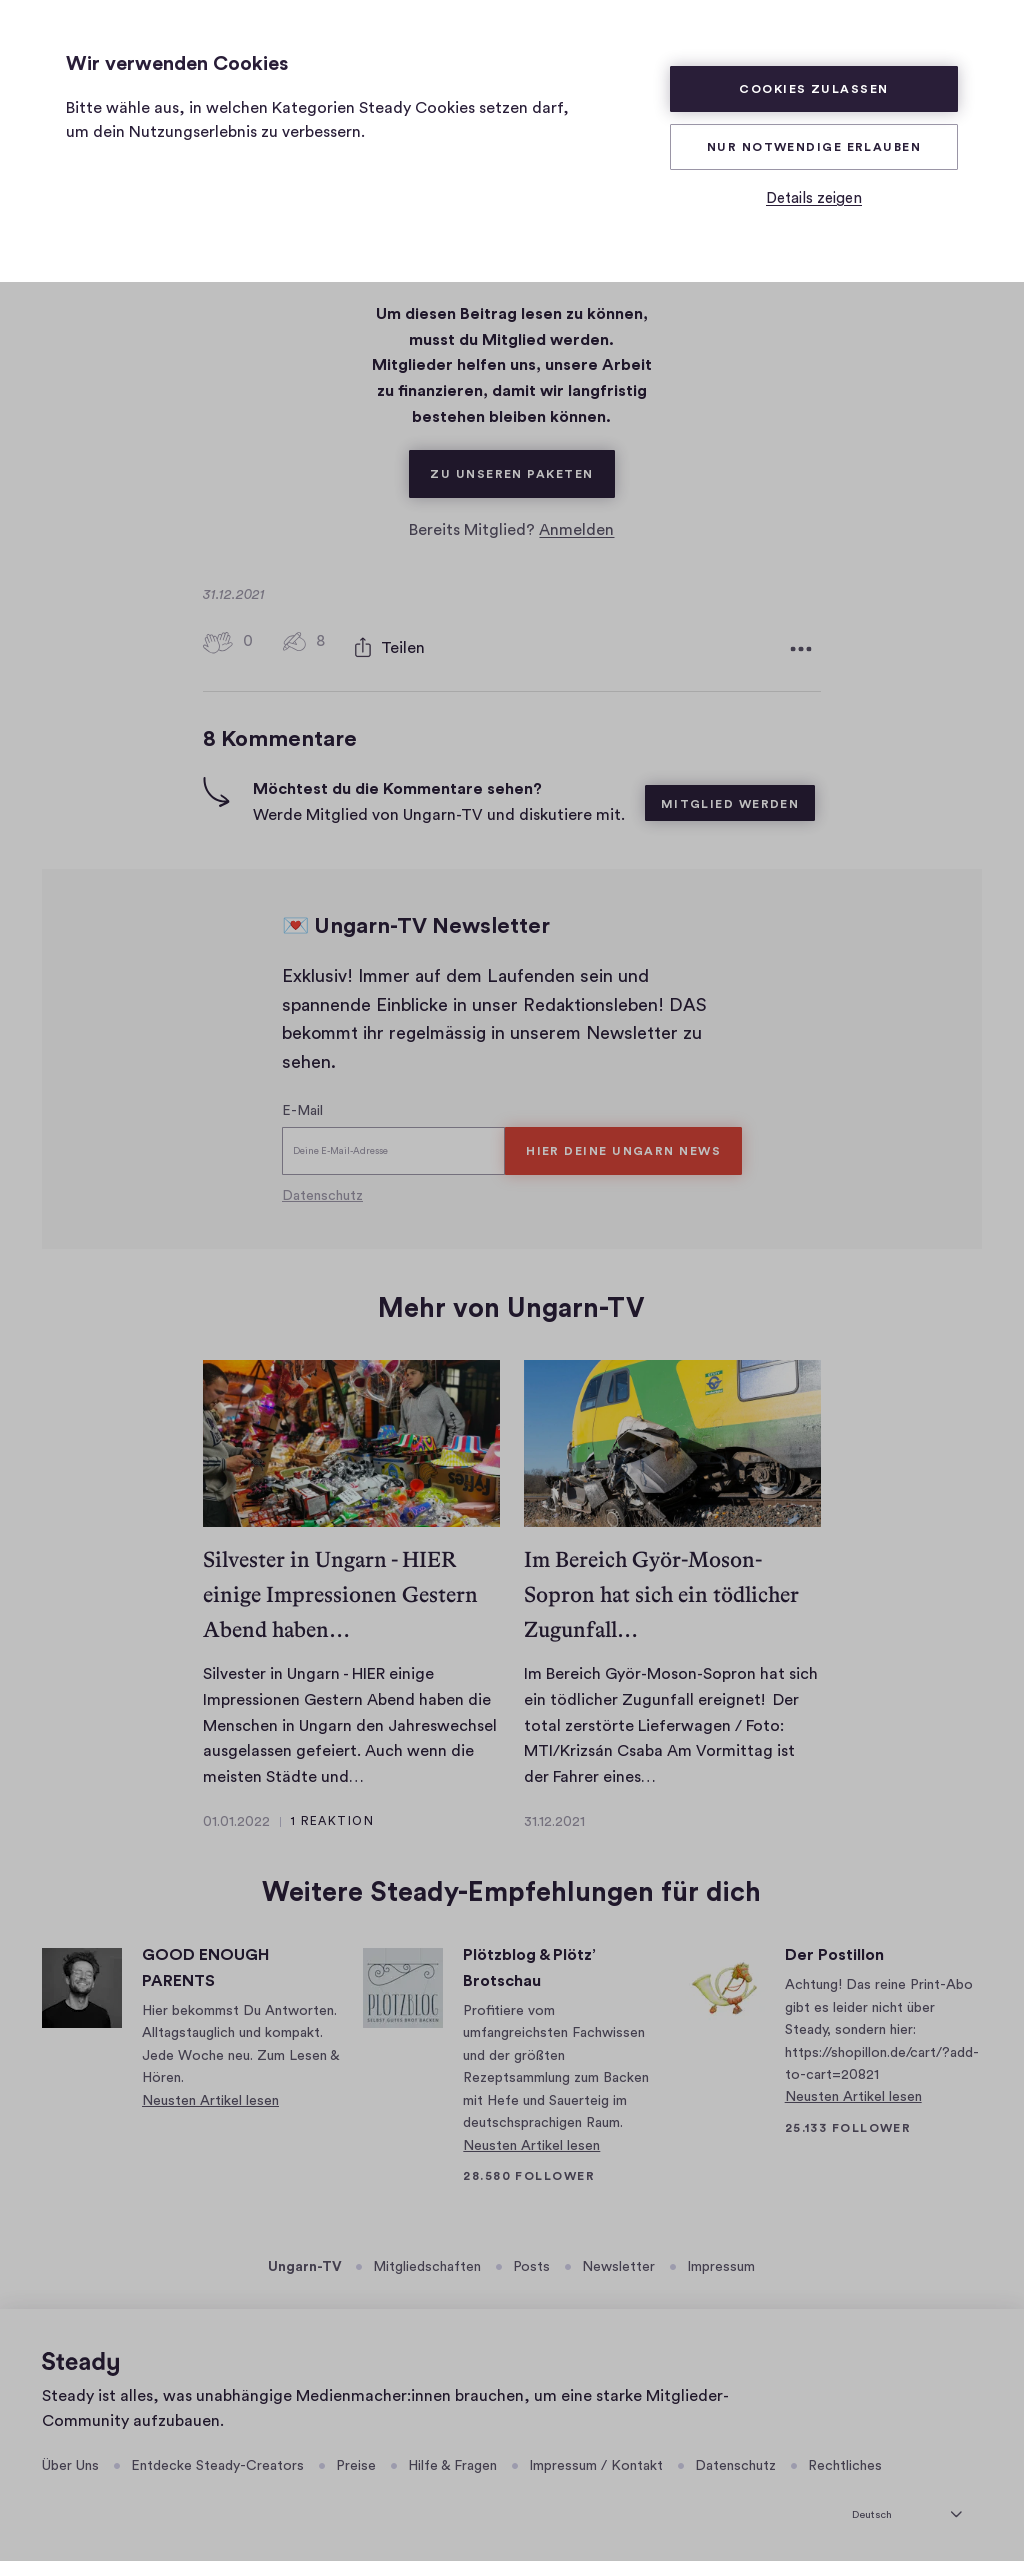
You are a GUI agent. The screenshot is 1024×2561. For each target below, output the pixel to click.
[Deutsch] (907, 2507)
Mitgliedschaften (427, 2262)
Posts (531, 2262)
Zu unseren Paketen (522, 465)
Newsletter (618, 2262)
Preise (356, 2461)
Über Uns (70, 2461)
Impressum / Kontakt (596, 2461)
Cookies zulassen (813, 89)
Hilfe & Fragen (452, 2461)
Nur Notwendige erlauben (814, 147)
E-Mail (302, 1106)
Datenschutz (322, 1191)
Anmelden (576, 530)
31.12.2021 (554, 1817)
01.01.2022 (236, 1817)
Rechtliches (845, 2461)
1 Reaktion (332, 1816)
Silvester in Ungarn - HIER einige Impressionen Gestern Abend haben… (340, 1589)
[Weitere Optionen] (801, 646)
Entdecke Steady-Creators (217, 2461)
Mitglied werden (730, 799)
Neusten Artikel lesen (210, 2096)
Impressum (721, 2262)
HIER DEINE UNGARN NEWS (623, 1146)
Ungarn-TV (305, 2262)
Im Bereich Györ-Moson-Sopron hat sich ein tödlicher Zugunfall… (661, 1589)
